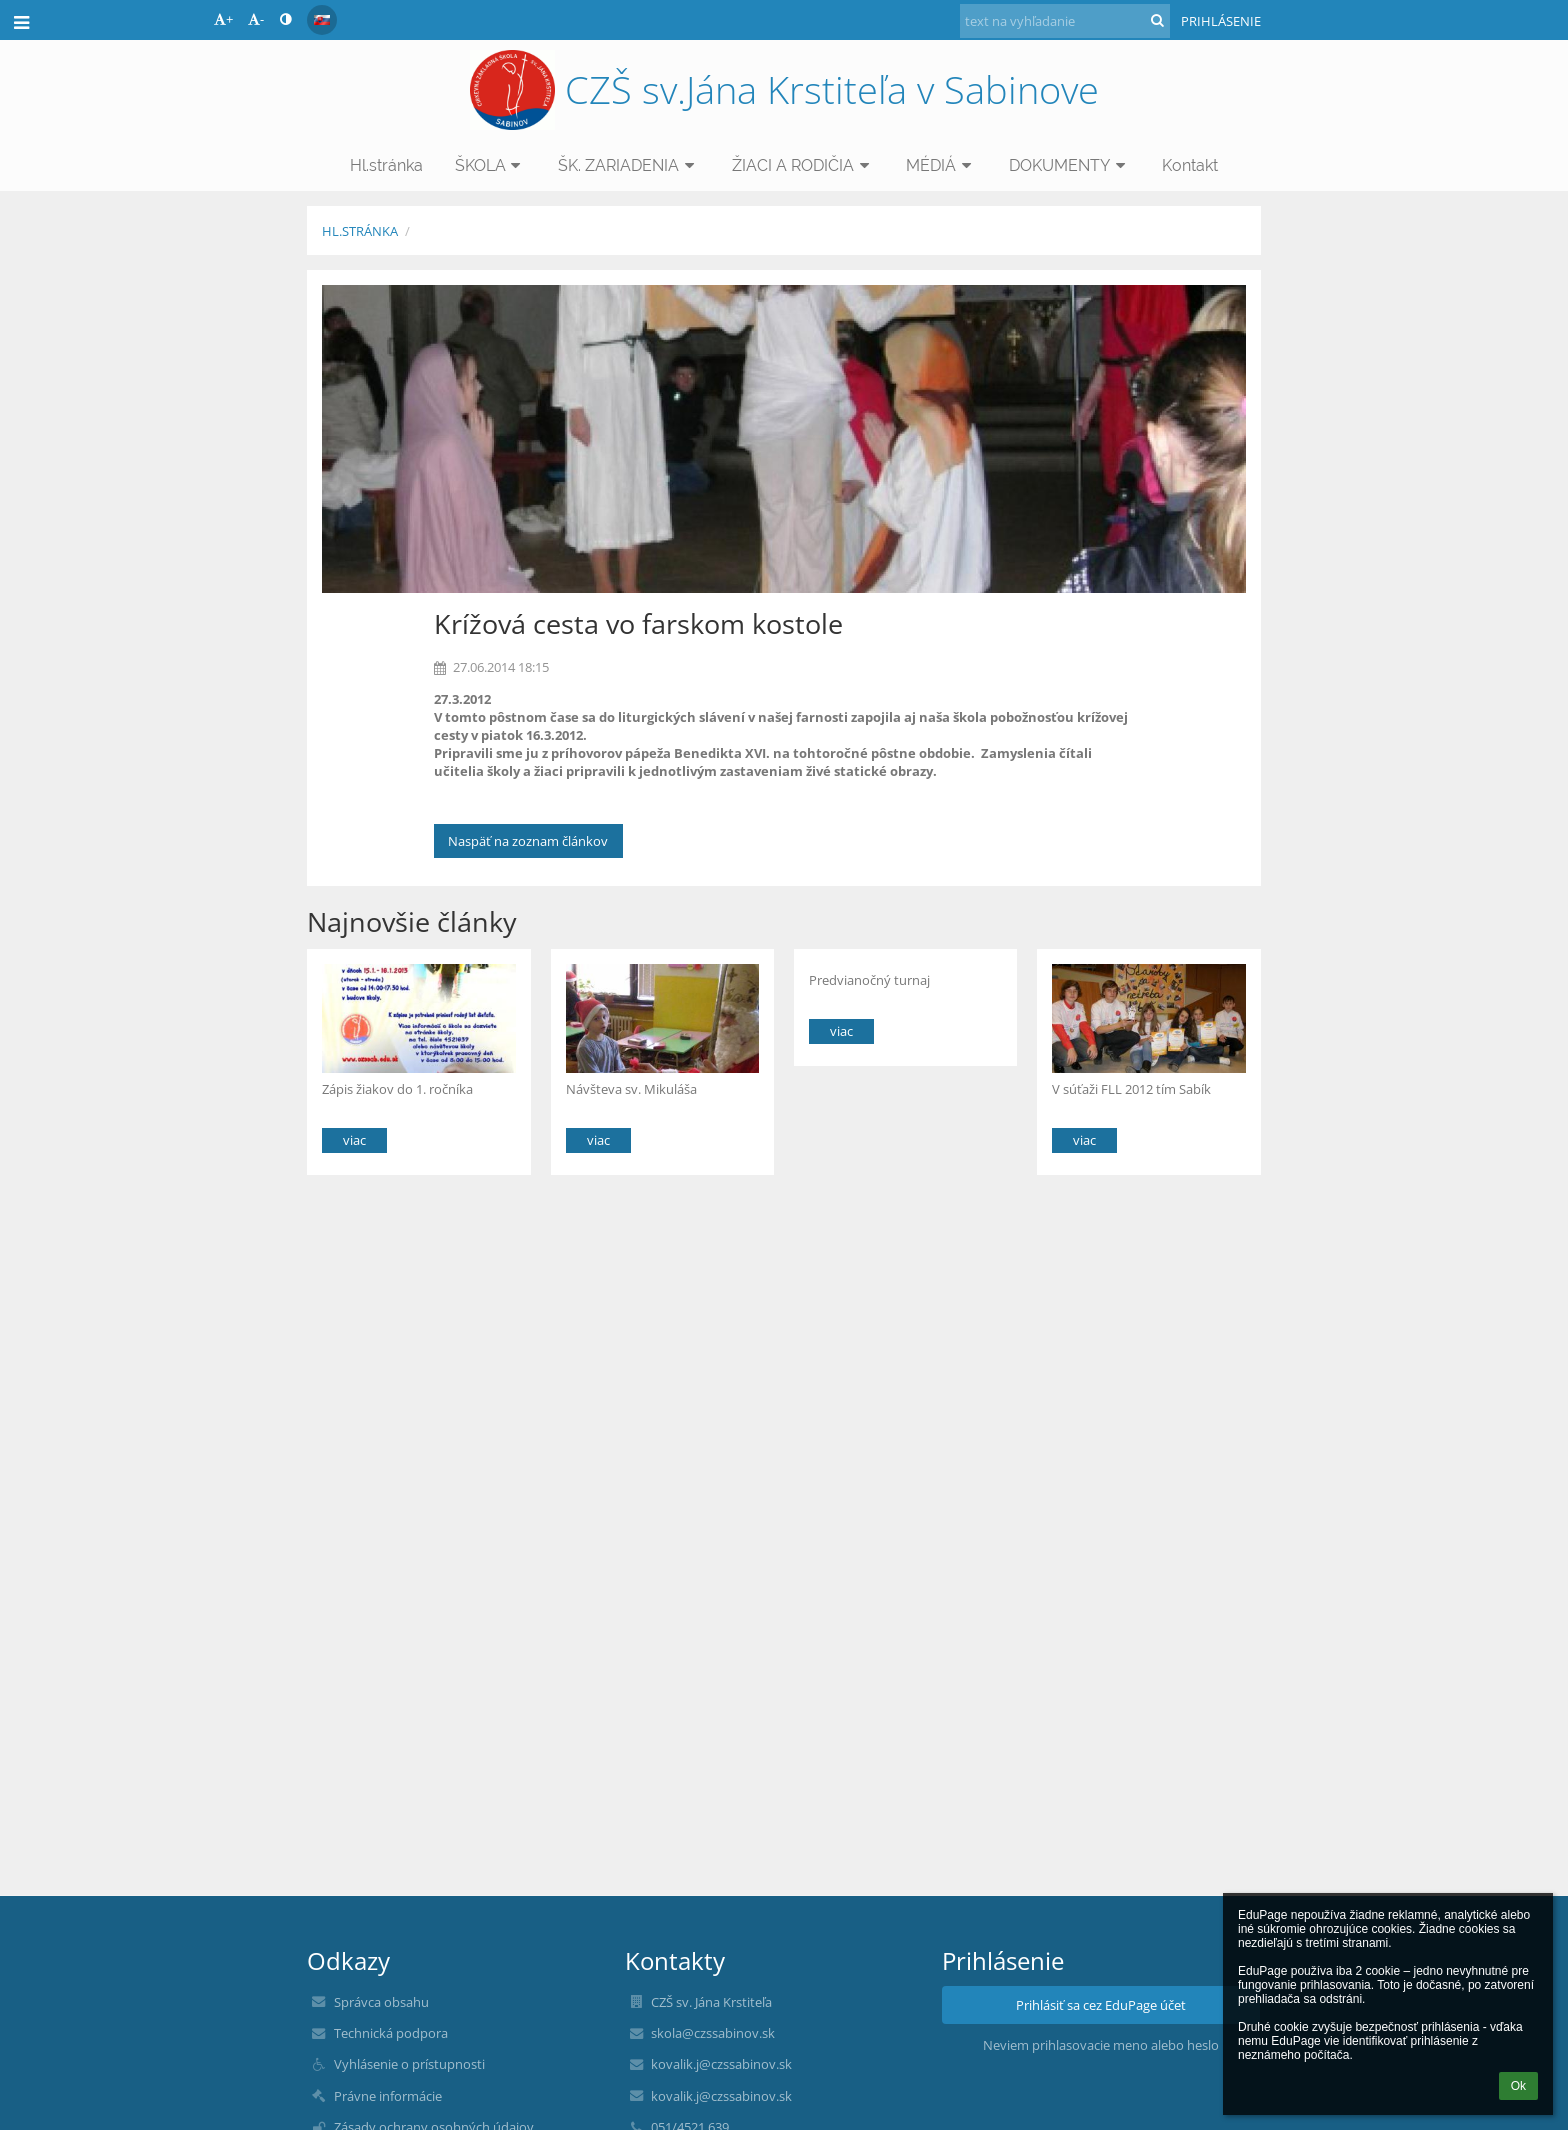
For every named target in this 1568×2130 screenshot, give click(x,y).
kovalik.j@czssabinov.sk (721, 2064)
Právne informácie (388, 2096)
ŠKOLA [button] (491, 165)
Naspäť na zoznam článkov (528, 841)
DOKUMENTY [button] (1070, 165)
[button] (322, 20)
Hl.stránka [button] (386, 165)
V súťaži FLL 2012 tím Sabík (1131, 1089)
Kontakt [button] (1190, 165)
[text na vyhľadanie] (1065, 21)
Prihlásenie (1221, 21)
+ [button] (223, 19)
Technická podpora (391, 2033)
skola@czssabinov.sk (713, 2033)
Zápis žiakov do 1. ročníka (397, 1089)
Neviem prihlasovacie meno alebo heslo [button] (1101, 2045)
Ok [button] (1518, 2086)
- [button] (256, 19)
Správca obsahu (381, 2002)
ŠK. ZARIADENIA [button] (629, 165)
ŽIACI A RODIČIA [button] (803, 165)
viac (354, 1140)
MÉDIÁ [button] (941, 165)
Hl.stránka (360, 231)
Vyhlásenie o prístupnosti (409, 2064)
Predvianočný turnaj (869, 980)
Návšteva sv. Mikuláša (631, 1089)
